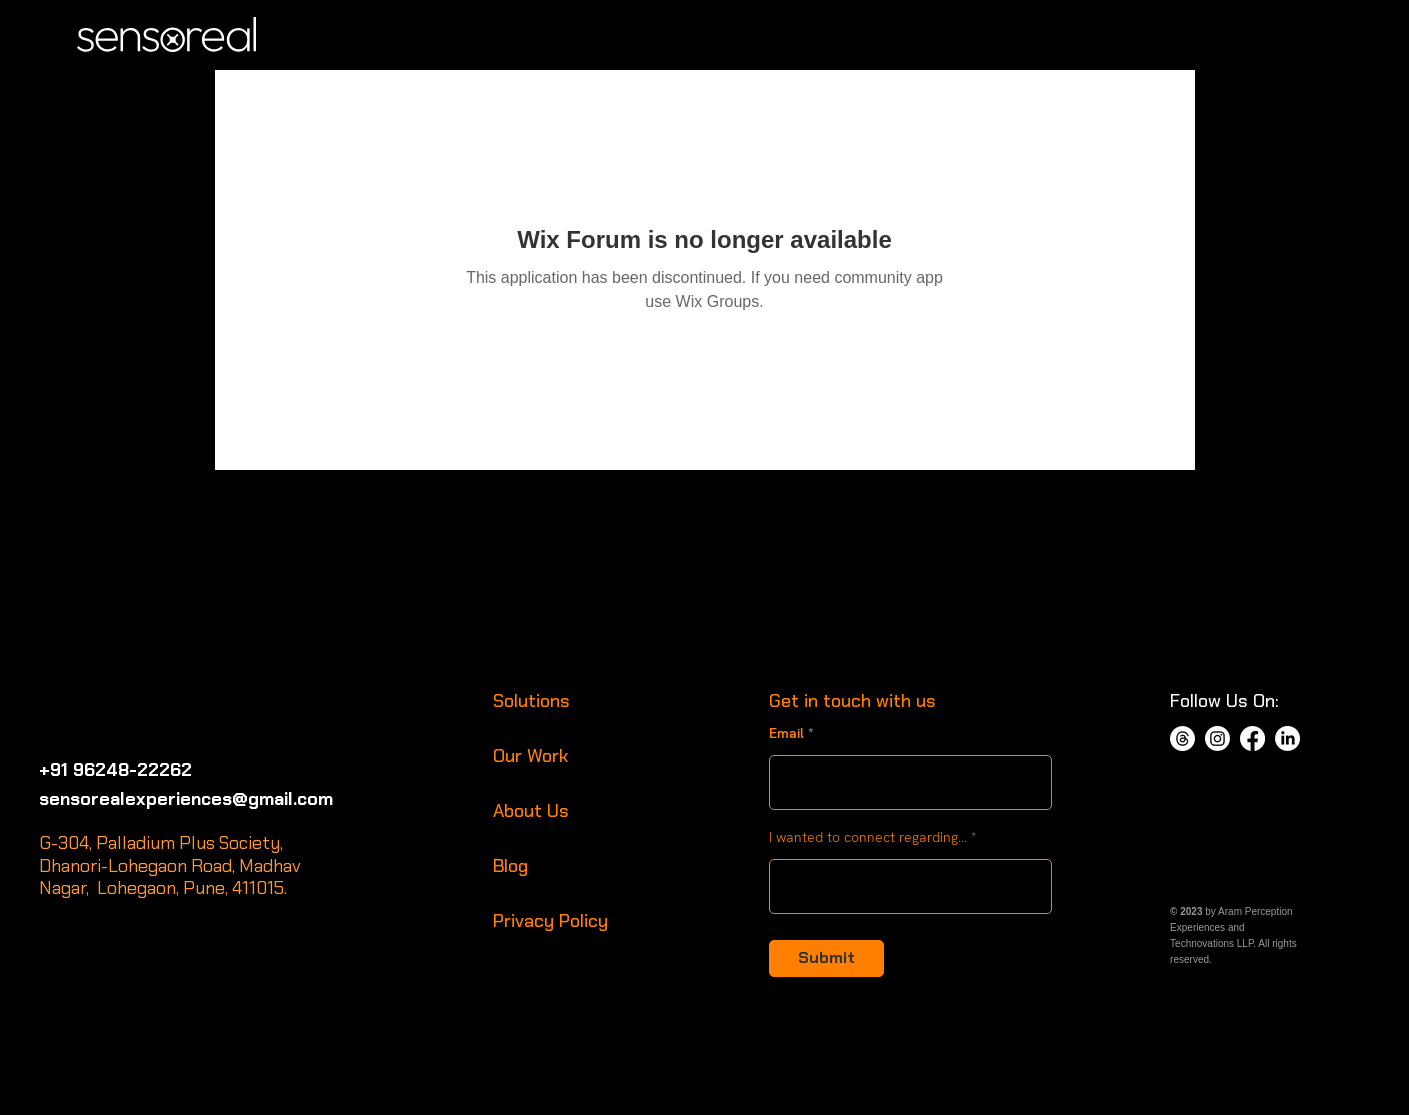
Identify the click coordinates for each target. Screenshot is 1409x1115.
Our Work (530, 756)
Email (786, 733)
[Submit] (826, 958)
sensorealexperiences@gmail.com (186, 799)
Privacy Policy (550, 921)
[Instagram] (1217, 738)
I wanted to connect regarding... (868, 837)
